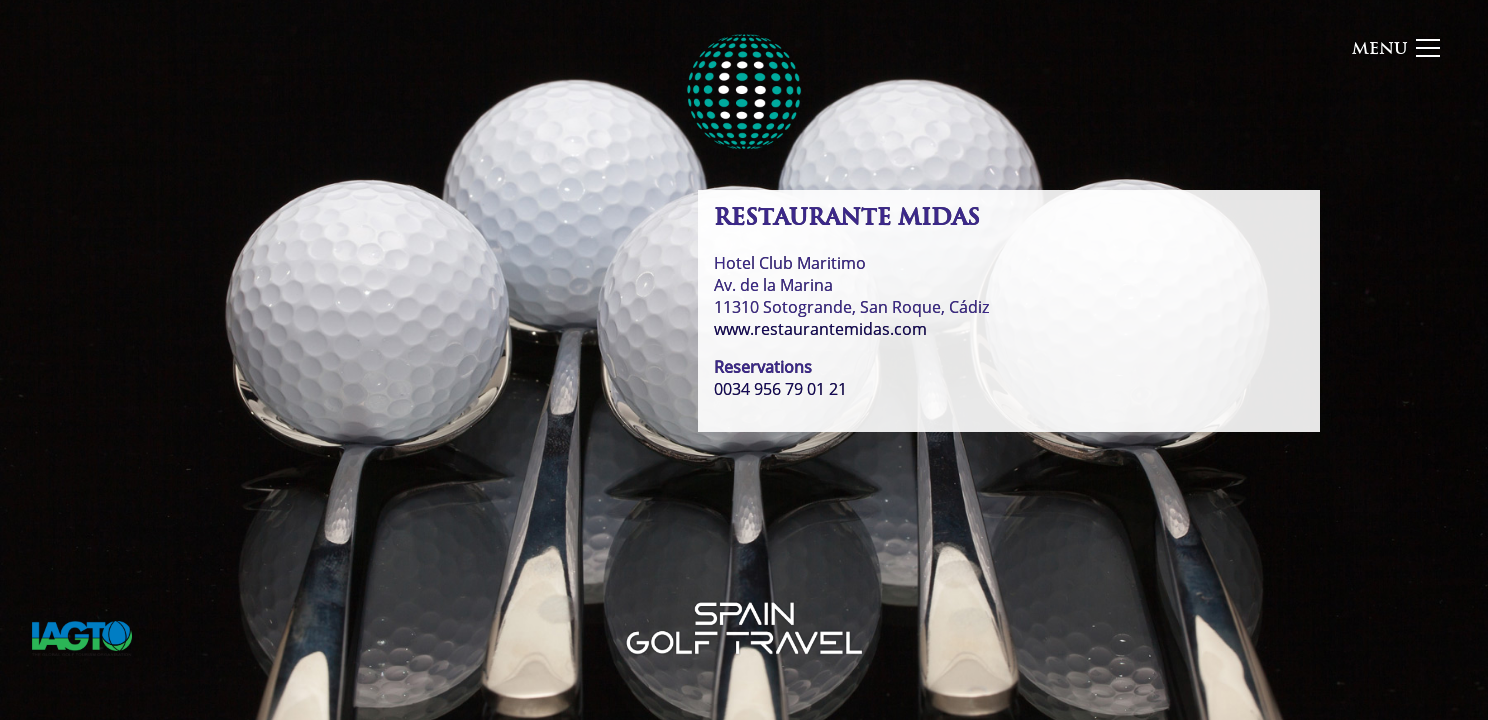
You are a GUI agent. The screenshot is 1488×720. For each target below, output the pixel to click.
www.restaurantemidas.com (820, 329)
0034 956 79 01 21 (780, 389)
